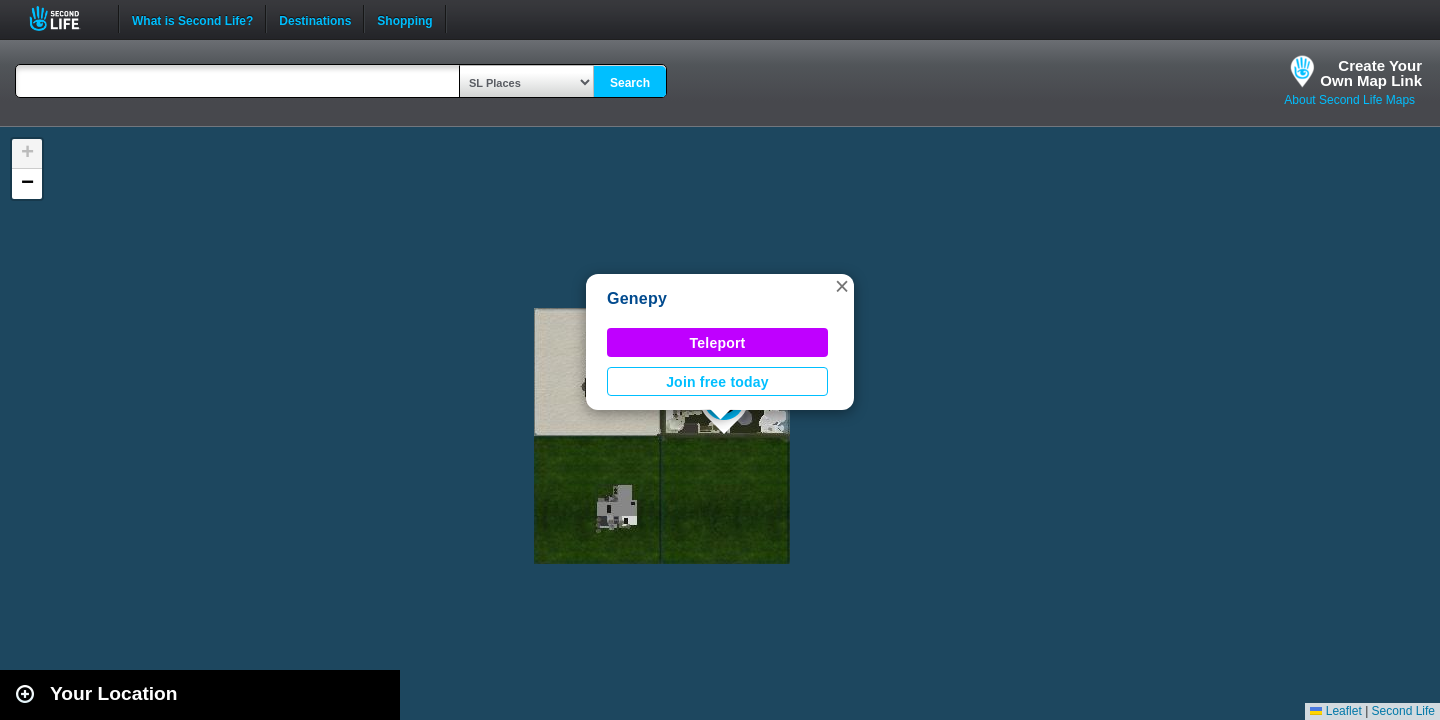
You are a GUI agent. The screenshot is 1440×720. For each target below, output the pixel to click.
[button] (842, 286)
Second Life (65, 18)
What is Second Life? (192, 19)
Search (630, 83)
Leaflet (1335, 711)
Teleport (718, 343)
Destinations (315, 19)
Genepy (637, 298)
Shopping (404, 19)
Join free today (717, 382)
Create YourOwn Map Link (1371, 73)
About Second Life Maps (1349, 100)
